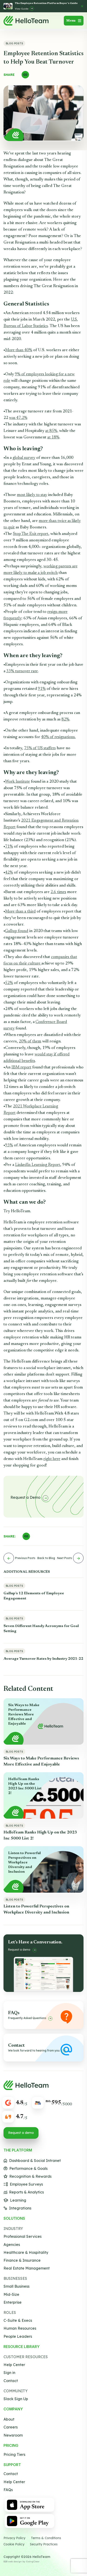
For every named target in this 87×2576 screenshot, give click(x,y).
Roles (9, 2312)
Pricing (10, 2445)
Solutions (14, 2218)
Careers (10, 2427)
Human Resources (19, 2328)
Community (15, 2391)
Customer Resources (25, 2357)
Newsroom (13, 2435)
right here (51, 1459)
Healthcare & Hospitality (25, 2252)
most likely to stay (32, 495)
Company (13, 2409)
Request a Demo (29, 1498)
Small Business (16, 2286)
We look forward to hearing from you (37, 2051)
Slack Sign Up (15, 2399)
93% (9, 1145)
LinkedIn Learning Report (37, 1165)
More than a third (20, 912)
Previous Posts (19, 1558)
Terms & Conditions (46, 2538)
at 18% (53, 437)
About (8, 2419)
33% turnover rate (22, 671)
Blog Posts (14, 43)
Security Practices (44, 2544)
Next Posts (70, 1558)
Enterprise (12, 2302)
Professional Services (22, 2236)
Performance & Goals (25, 2168)
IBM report (21, 1067)
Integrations (17, 2208)
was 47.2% (18, 418)
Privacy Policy (14, 2538)
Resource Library (21, 2346)
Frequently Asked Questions (30, 2018)
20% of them (30, 1041)
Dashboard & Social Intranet (32, 2160)
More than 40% (18, 350)
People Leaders (17, 2336)
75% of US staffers (40, 748)
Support (12, 2465)
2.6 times (58, 892)
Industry (13, 2228)
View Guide (24, 8)
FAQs (8, 2490)
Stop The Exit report (30, 534)
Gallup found (16, 931)
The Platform (17, 2150)
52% (9, 983)
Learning (14, 2200)
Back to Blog (46, 1558)
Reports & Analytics (23, 2192)
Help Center (14, 2365)
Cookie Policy (13, 2544)
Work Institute (17, 782)
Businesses (15, 2278)
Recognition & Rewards (27, 2176)
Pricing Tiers (14, 2454)
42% (9, 873)
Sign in (9, 2372)
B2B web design (12, 2561)
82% (65, 719)
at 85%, (51, 431)
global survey (24, 458)
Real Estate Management (26, 2268)
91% (42, 689)
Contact (10, 2381)
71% (9, 847)
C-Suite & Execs (17, 2320)
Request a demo (22, 1950)
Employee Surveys (23, 2184)
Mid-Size (11, 2294)
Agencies (11, 2244)
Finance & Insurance (22, 2260)
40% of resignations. (58, 737)
